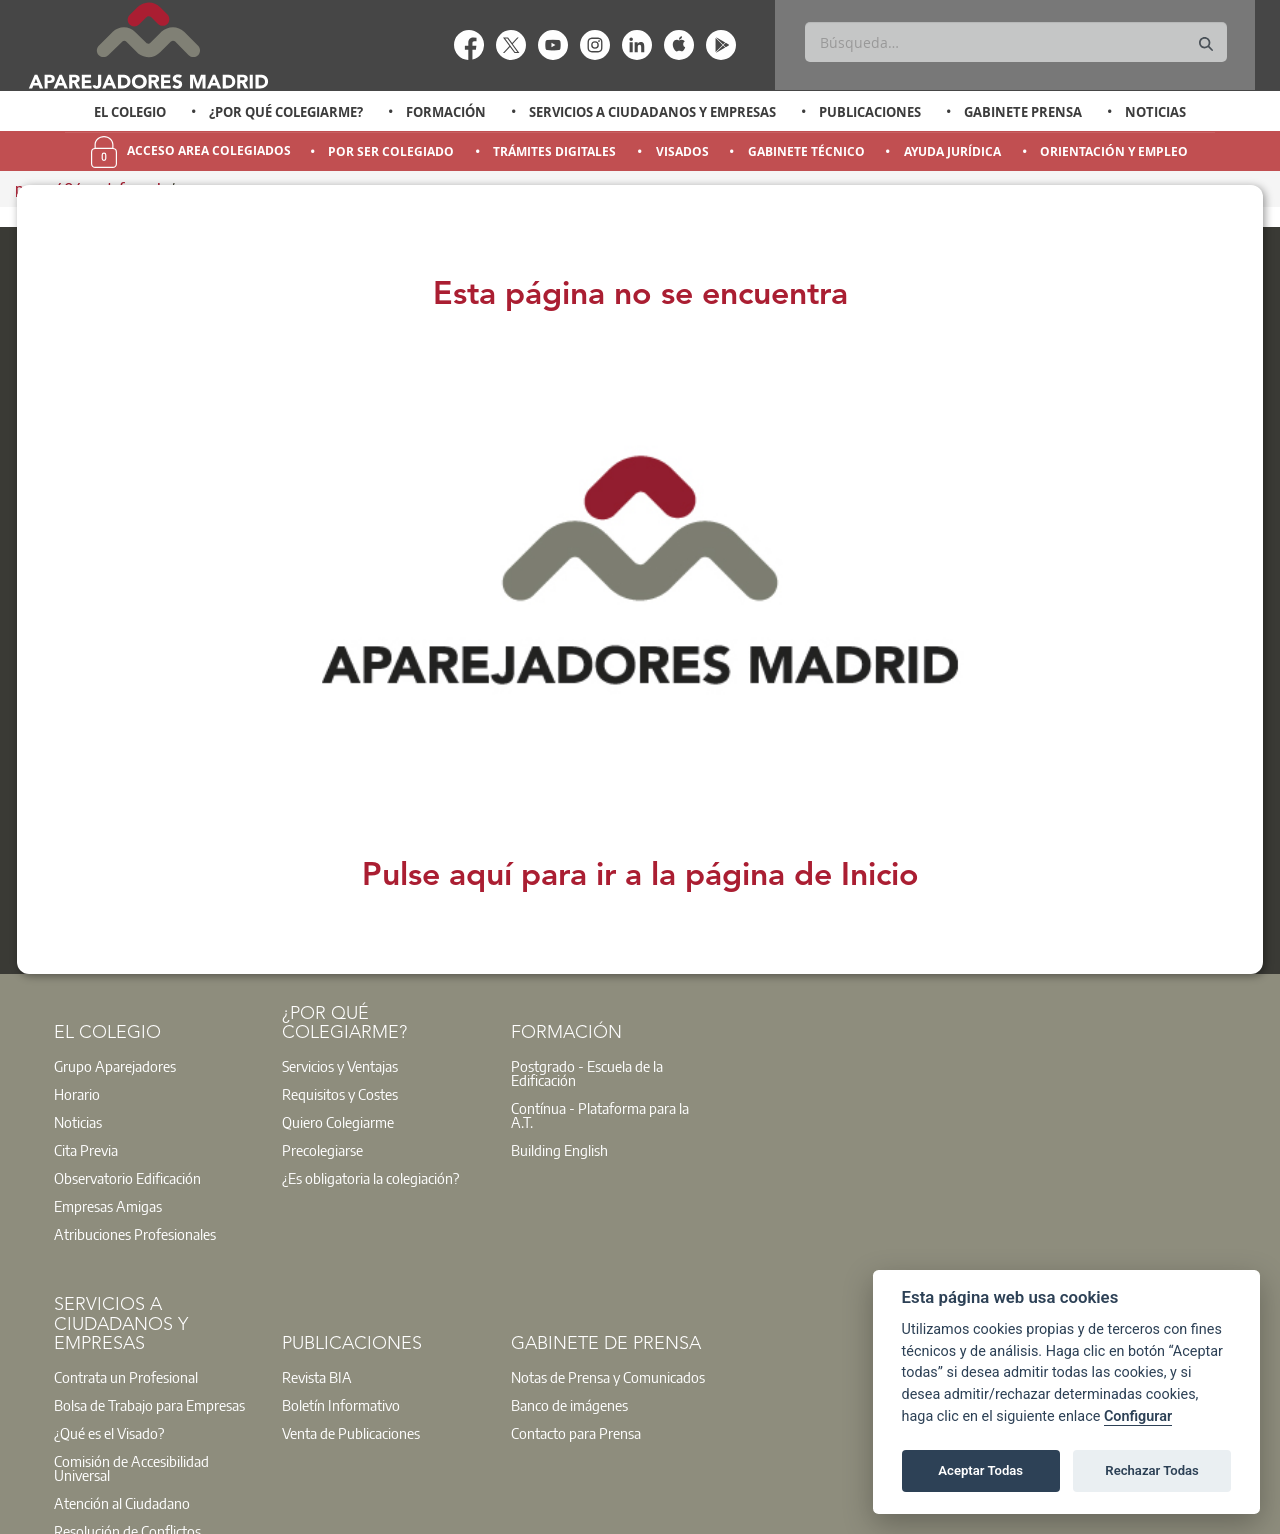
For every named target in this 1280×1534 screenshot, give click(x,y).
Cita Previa (86, 1150)
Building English (559, 1150)
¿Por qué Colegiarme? (286, 112)
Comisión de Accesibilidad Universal (131, 1468)
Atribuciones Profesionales (135, 1234)
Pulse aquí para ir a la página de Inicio (640, 877)
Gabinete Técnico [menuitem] (806, 151)
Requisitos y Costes (340, 1094)
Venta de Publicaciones (351, 1433)
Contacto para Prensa (576, 1433)
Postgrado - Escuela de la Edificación (587, 1073)
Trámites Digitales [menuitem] (554, 151)
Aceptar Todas (980, 1470)
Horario (77, 1094)
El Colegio (130, 112)
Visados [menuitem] (682, 151)
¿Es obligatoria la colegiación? (370, 1178)
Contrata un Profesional (126, 1377)
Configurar (1138, 1416)
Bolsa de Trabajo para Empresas (149, 1405)
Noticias (1155, 112)
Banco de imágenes (569, 1405)
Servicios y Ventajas (340, 1066)
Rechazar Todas (1152, 1470)
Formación (446, 112)
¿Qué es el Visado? (109, 1433)
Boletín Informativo (341, 1405)
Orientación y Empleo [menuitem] (1114, 151)
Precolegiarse (322, 1150)
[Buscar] (1015, 42)
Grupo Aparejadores (115, 1066)
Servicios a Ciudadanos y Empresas (652, 112)
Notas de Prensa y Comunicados (608, 1377)
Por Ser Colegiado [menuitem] (391, 151)
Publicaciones (870, 112)
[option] (130, 112)
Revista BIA (317, 1377)
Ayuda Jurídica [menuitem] (952, 151)
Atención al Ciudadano (122, 1503)
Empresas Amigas (108, 1206)
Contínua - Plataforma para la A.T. (600, 1115)
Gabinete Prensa (1023, 112)
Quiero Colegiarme (338, 1122)
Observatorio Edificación (127, 1178)
